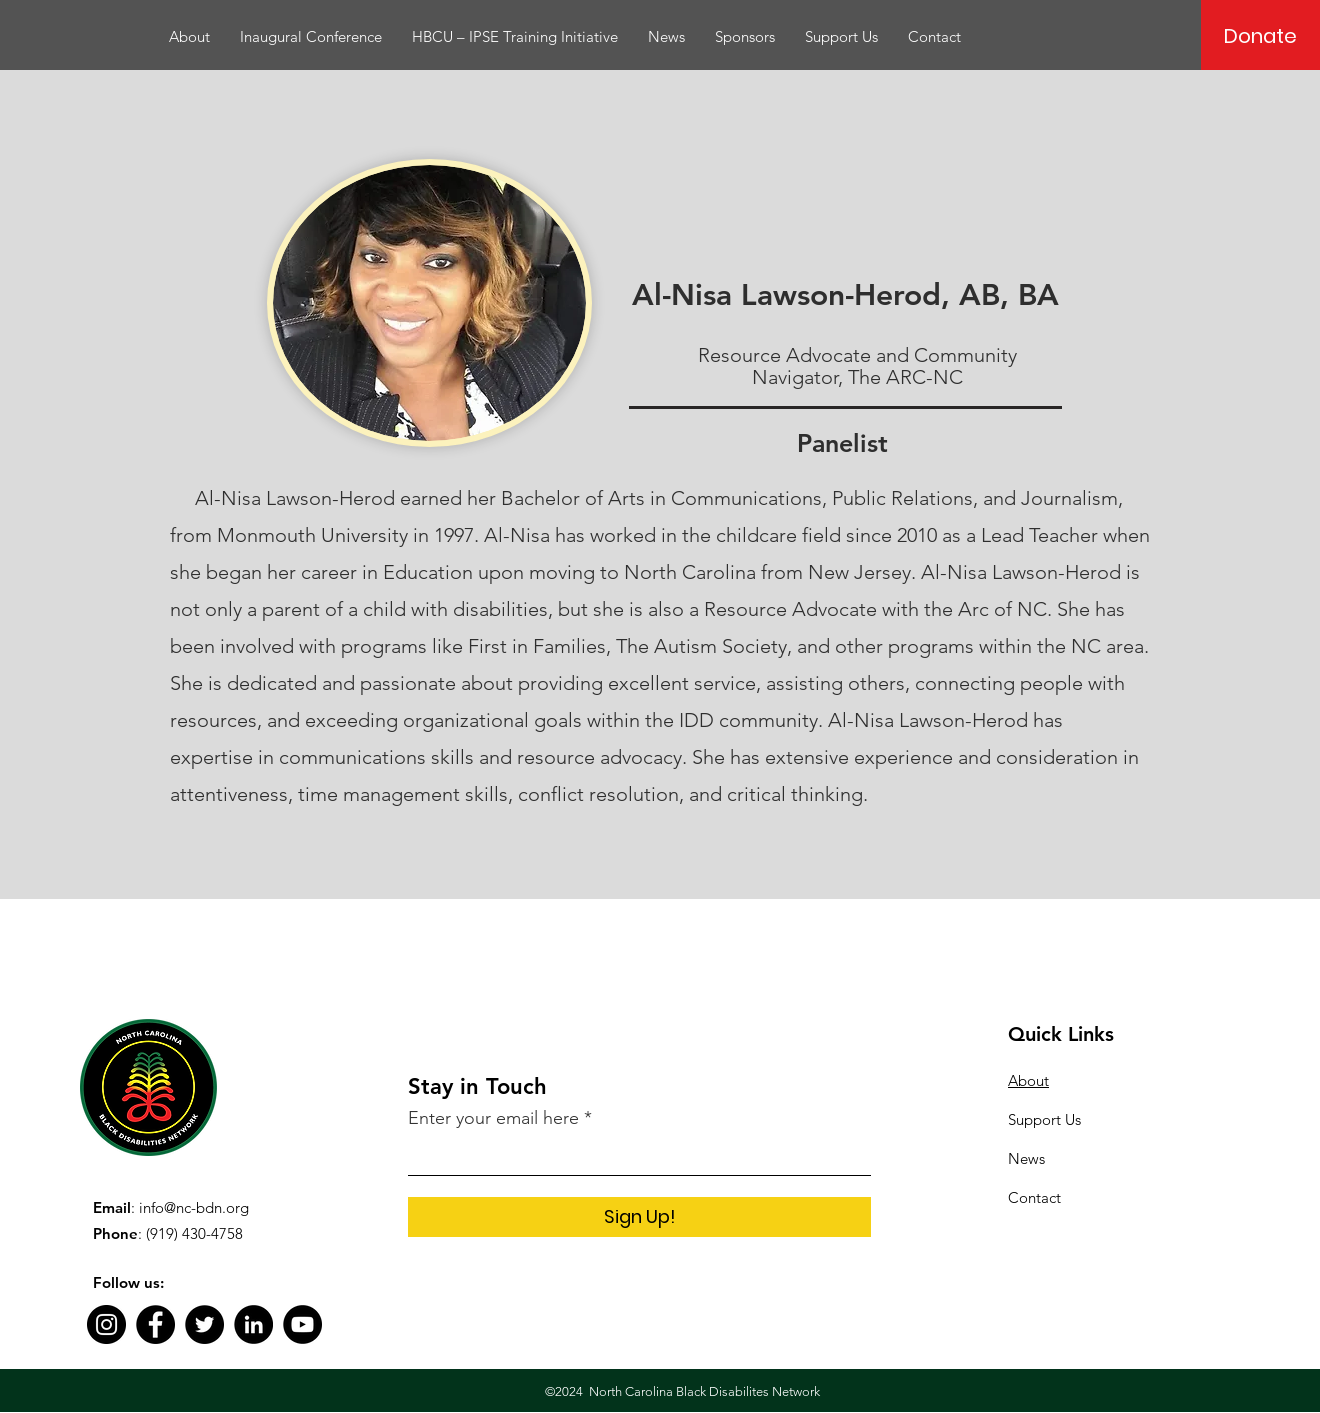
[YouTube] (302, 1324)
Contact (1034, 1197)
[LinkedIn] (253, 1324)
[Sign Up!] (639, 1217)
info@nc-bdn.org (194, 1207)
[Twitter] (204, 1324)
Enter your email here (493, 1118)
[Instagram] (106, 1324)
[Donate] (1260, 36)
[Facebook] (155, 1324)
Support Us (1044, 1119)
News (1026, 1158)
